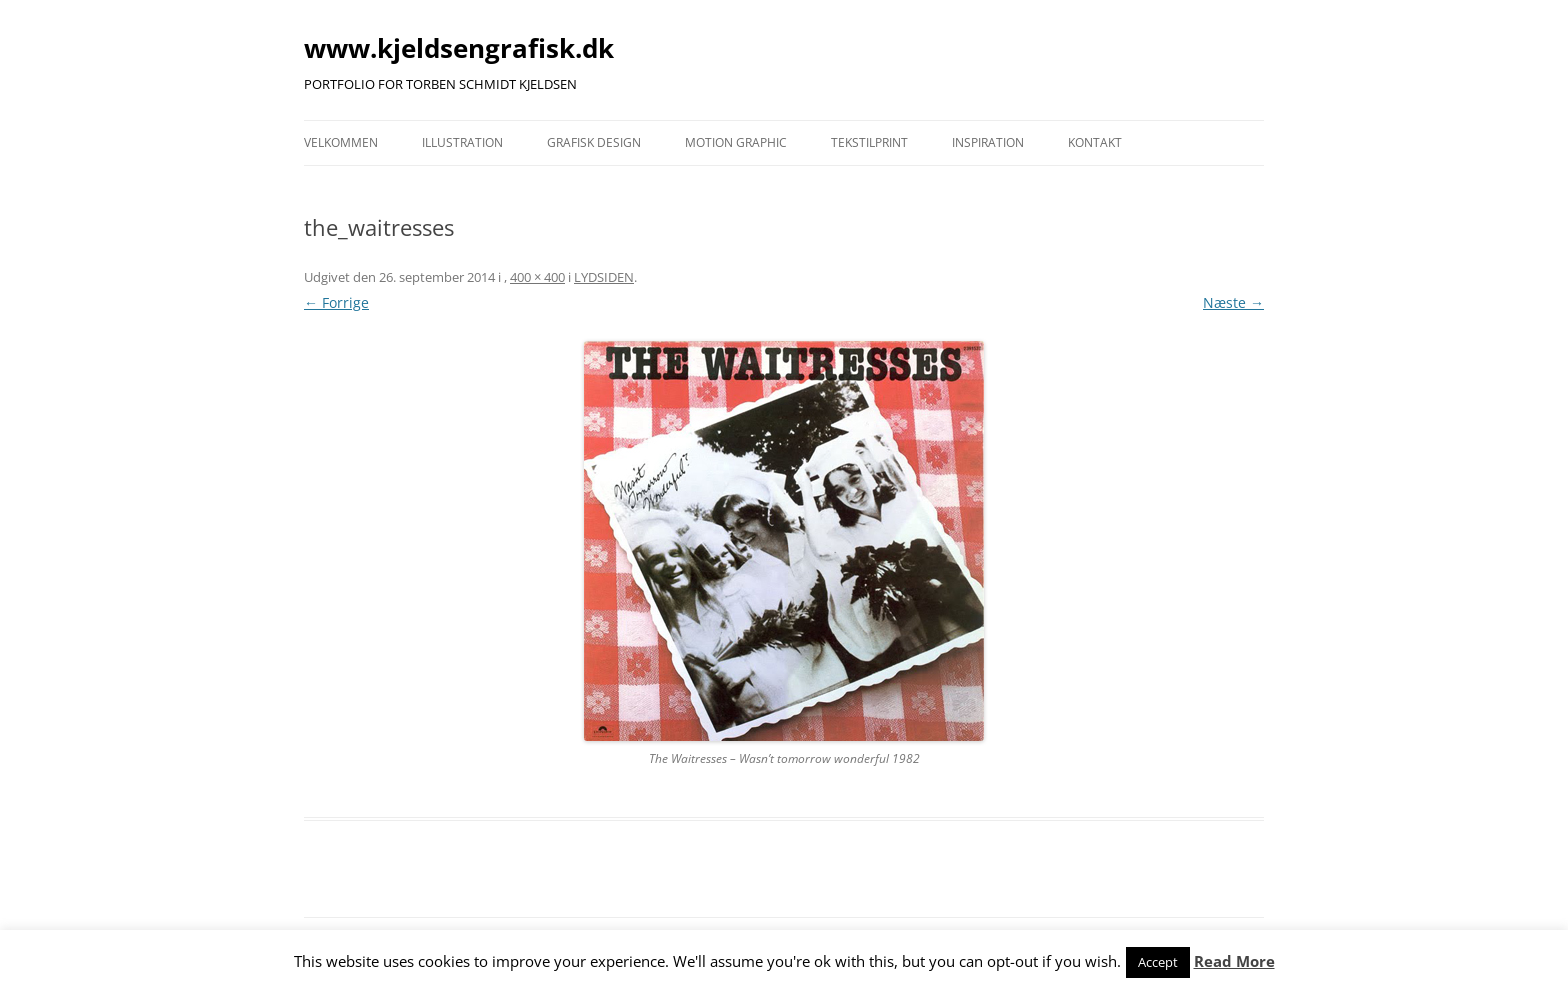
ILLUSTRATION (462, 142)
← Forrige (336, 302)
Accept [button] (1158, 962)
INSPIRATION (988, 142)
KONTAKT (1095, 142)
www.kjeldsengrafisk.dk (459, 48)
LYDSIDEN (604, 277)
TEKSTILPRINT (869, 142)
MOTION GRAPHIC (736, 142)
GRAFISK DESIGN (594, 142)
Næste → (1233, 302)
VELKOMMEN (341, 142)
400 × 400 (537, 277)
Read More (1234, 961)
